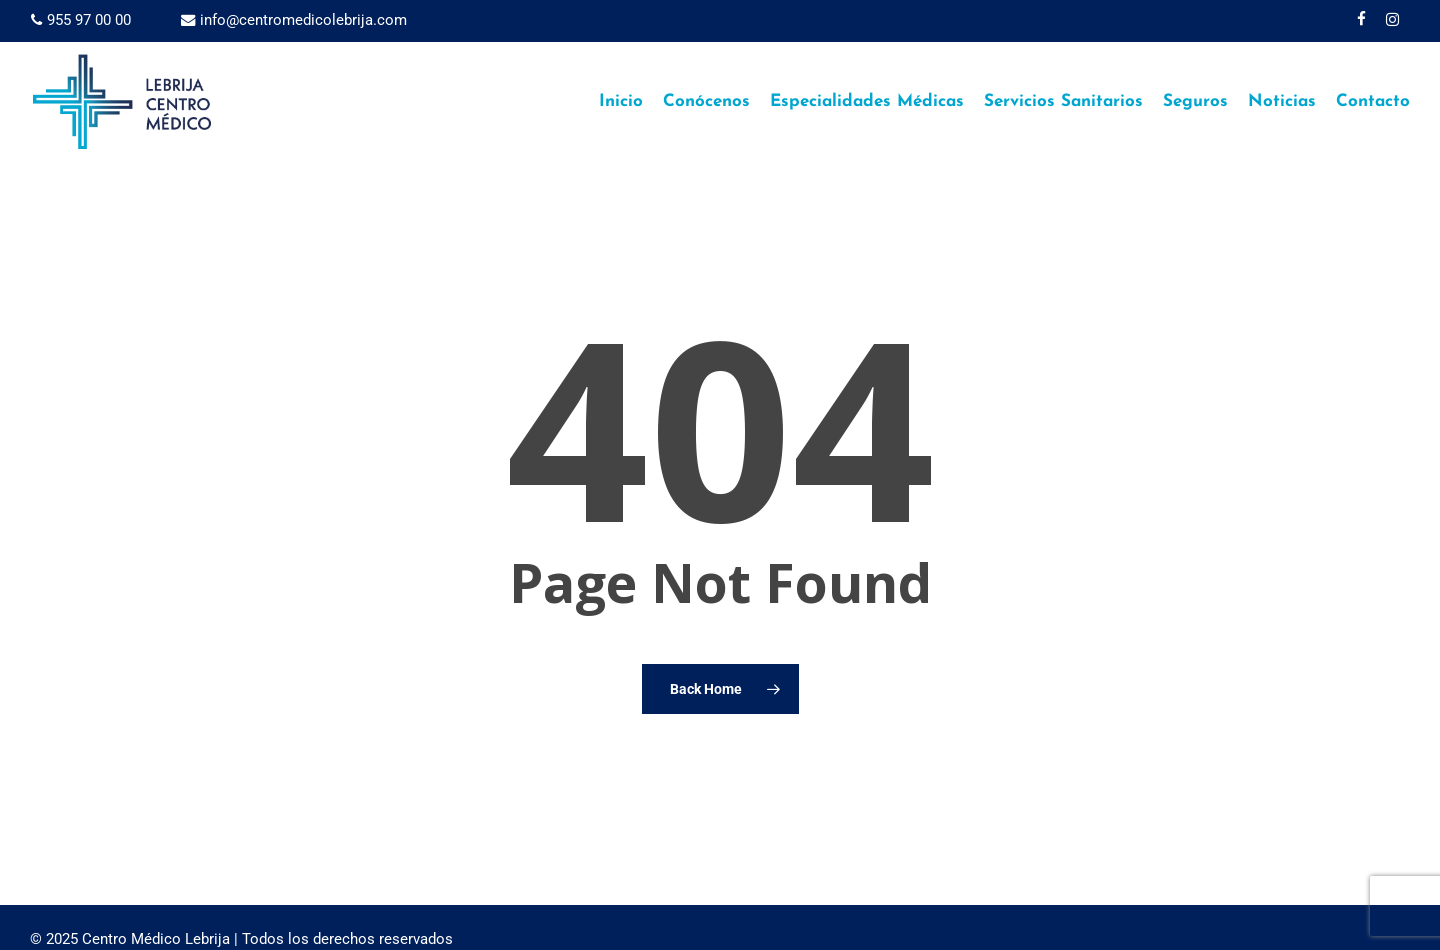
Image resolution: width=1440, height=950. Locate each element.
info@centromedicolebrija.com (294, 20)
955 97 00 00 (81, 20)
